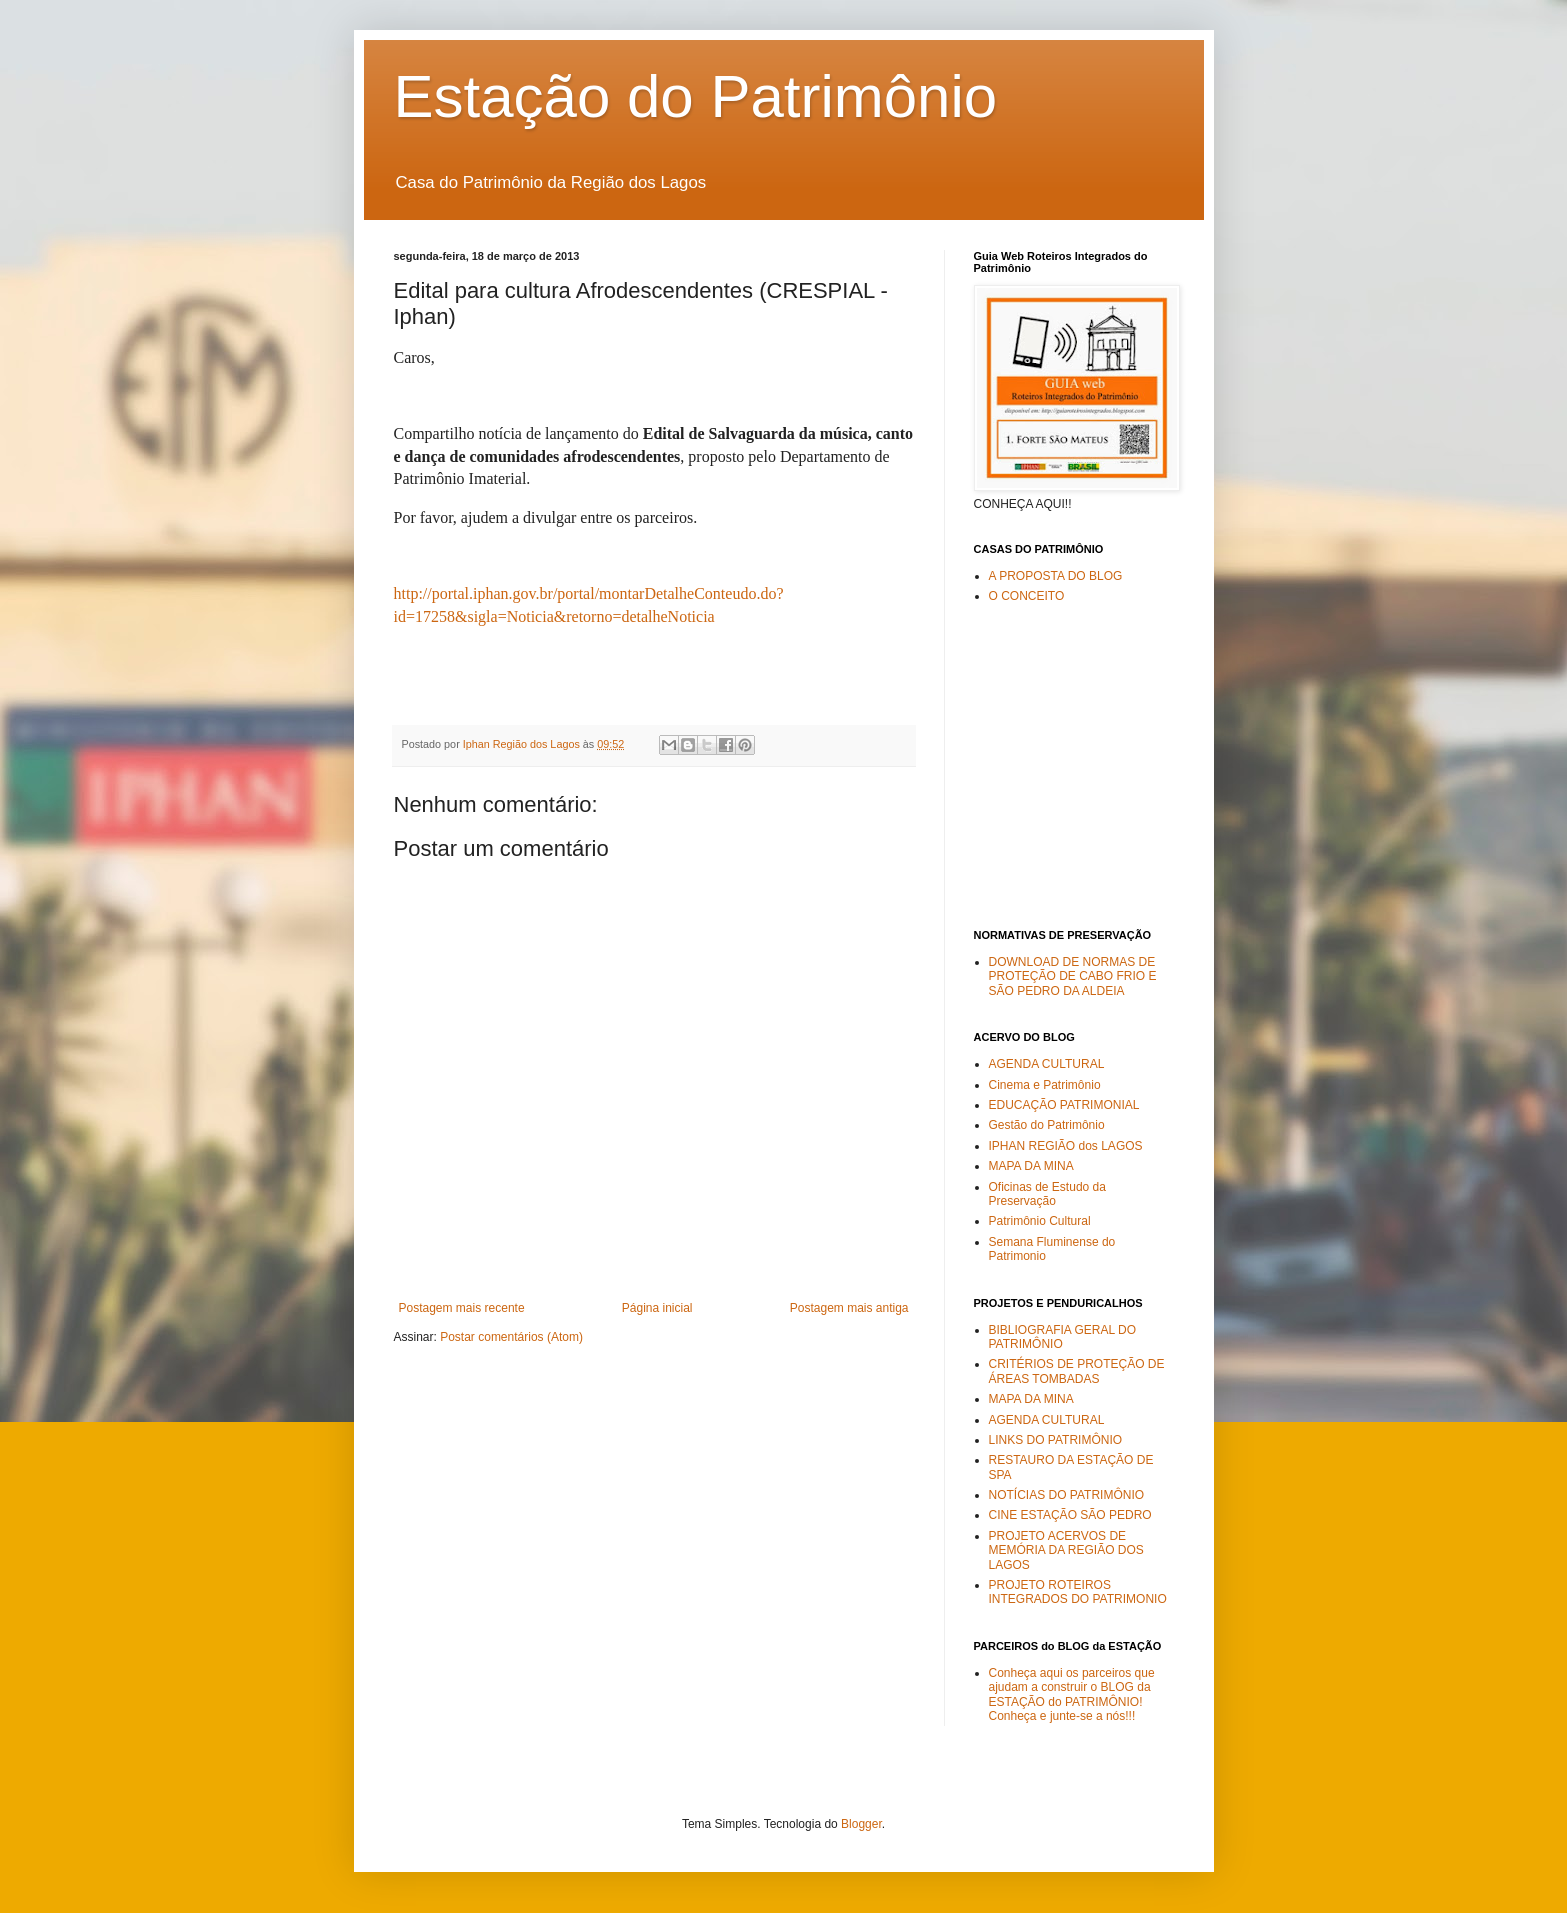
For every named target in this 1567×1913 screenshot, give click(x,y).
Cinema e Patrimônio (1045, 1085)
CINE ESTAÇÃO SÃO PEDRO (1070, 1515)
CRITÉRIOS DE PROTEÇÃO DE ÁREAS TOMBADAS (1077, 1371)
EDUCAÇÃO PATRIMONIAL (1064, 1105)
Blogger (861, 1824)
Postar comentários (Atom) (511, 1337)
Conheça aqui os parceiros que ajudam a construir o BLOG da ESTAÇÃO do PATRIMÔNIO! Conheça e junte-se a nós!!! (1072, 1694)
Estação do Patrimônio (696, 96)
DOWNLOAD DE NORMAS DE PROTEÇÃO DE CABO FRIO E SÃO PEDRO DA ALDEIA (1073, 976)
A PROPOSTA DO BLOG (1056, 576)
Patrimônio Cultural (1040, 1221)
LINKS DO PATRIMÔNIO (1056, 1440)
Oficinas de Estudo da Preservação (1047, 1194)
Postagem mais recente (462, 1308)
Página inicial (657, 1308)
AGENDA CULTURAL (1047, 1064)
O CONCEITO (1027, 596)
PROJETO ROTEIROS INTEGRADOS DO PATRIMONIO (1078, 1592)
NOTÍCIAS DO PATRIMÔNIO (1067, 1495)
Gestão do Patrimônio (1047, 1125)
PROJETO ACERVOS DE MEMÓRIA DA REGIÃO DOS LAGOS (1066, 1550)
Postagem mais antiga (849, 1308)
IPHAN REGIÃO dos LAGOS (1066, 1146)
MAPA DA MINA (1031, 1166)
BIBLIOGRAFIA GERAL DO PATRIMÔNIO (1063, 1337)
